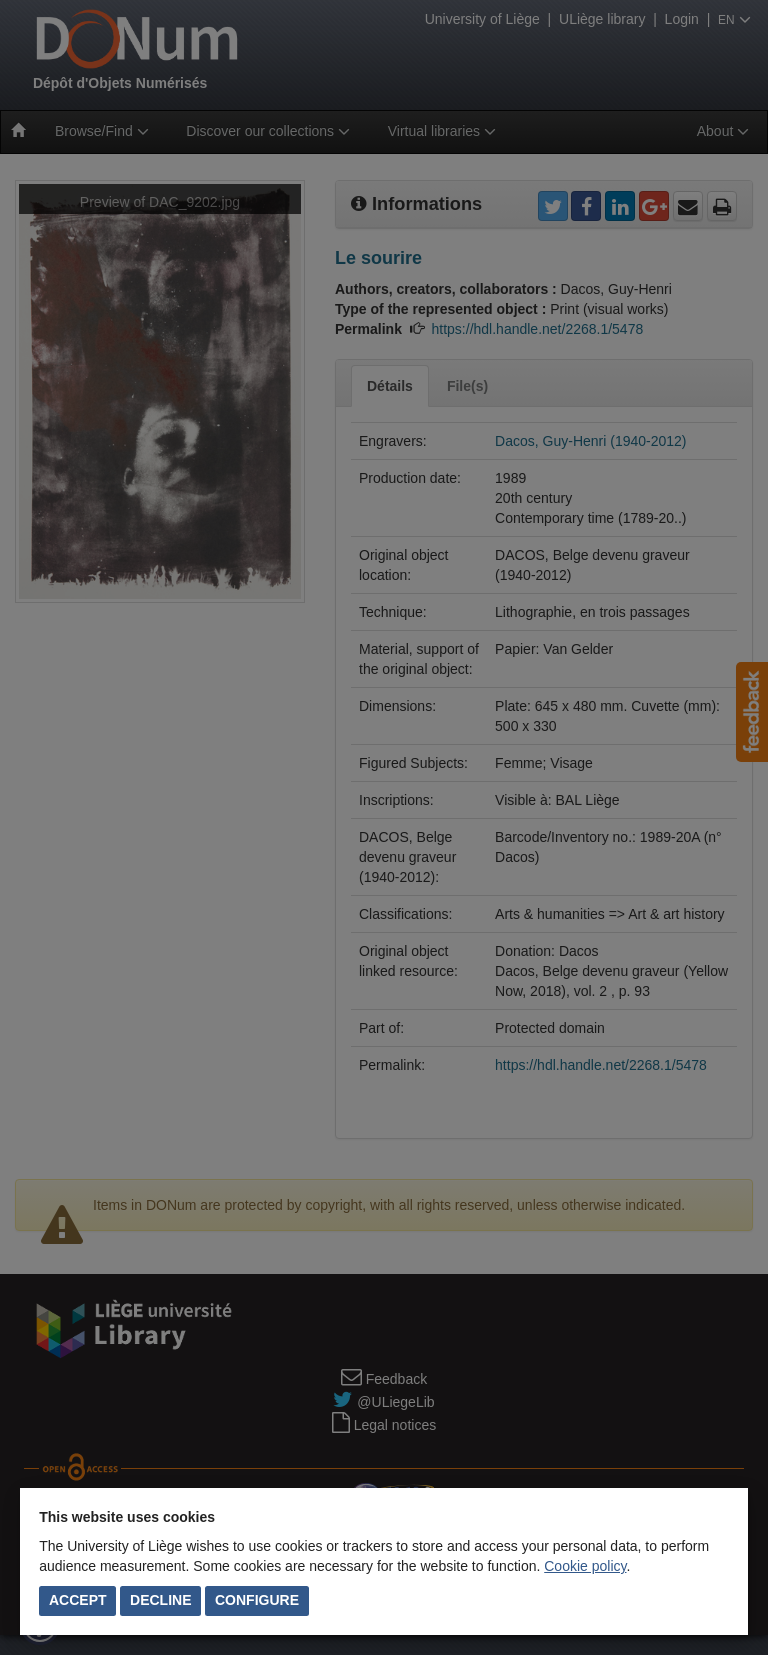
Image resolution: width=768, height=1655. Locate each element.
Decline (160, 1600)
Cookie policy (585, 1566)
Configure (257, 1600)
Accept (78, 1600)
